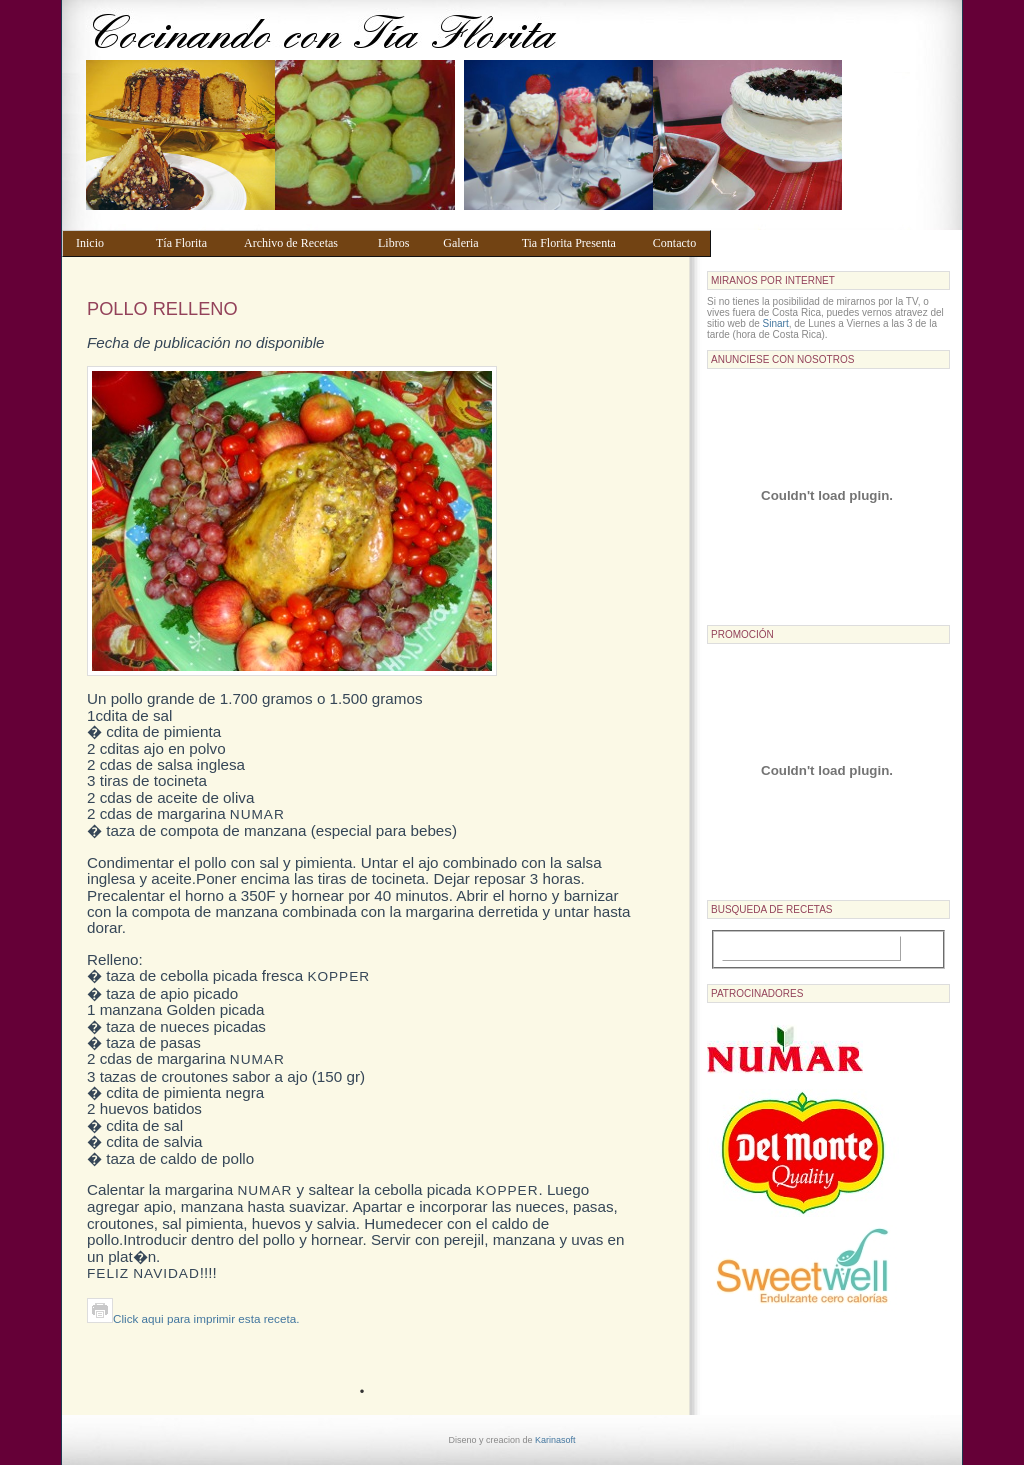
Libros (401, 243)
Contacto (677, 243)
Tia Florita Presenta (578, 243)
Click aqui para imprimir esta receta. (193, 1318)
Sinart (776, 323)
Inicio (106, 243)
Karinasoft (555, 1440)
